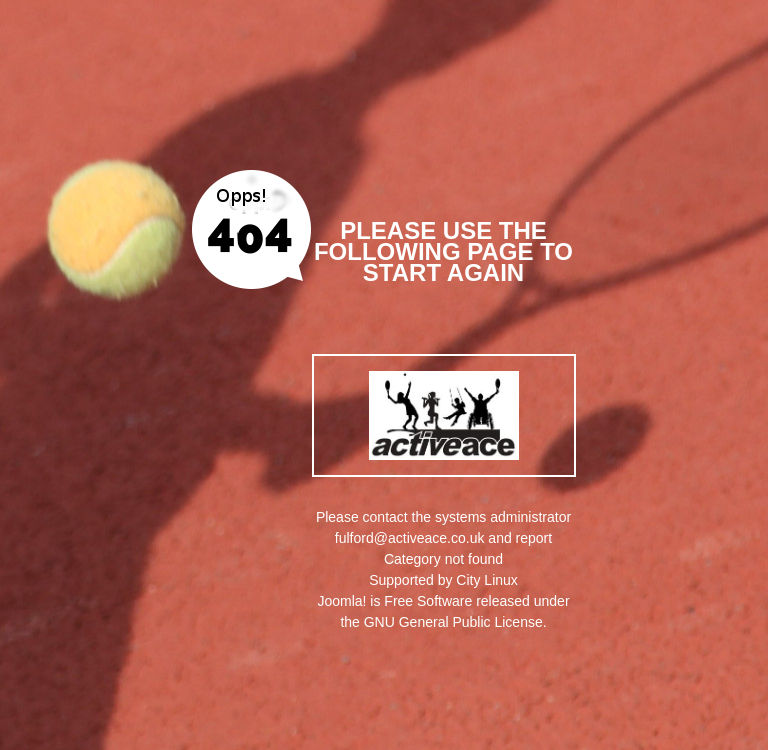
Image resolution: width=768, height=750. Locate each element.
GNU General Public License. (455, 622)
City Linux (486, 580)
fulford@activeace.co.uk (410, 538)
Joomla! (341, 601)
